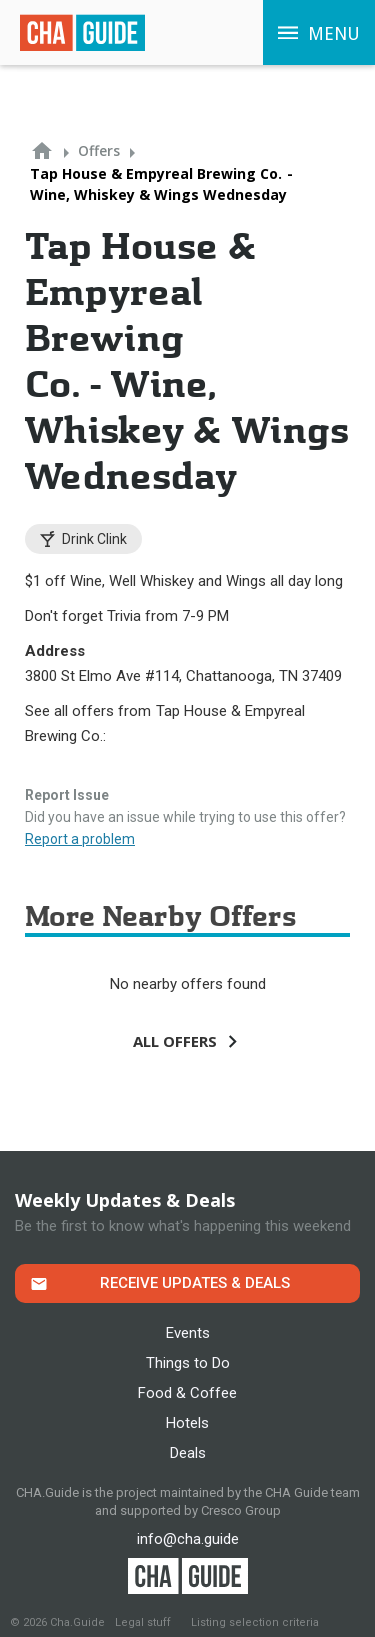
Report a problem (80, 839)
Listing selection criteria (255, 1622)
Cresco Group (241, 1510)
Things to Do (188, 1363)
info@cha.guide (188, 1539)
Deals (188, 1453)
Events (188, 1333)
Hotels (187, 1423)
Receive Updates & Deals (195, 1283)
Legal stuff (143, 1622)
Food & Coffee (187, 1393)
